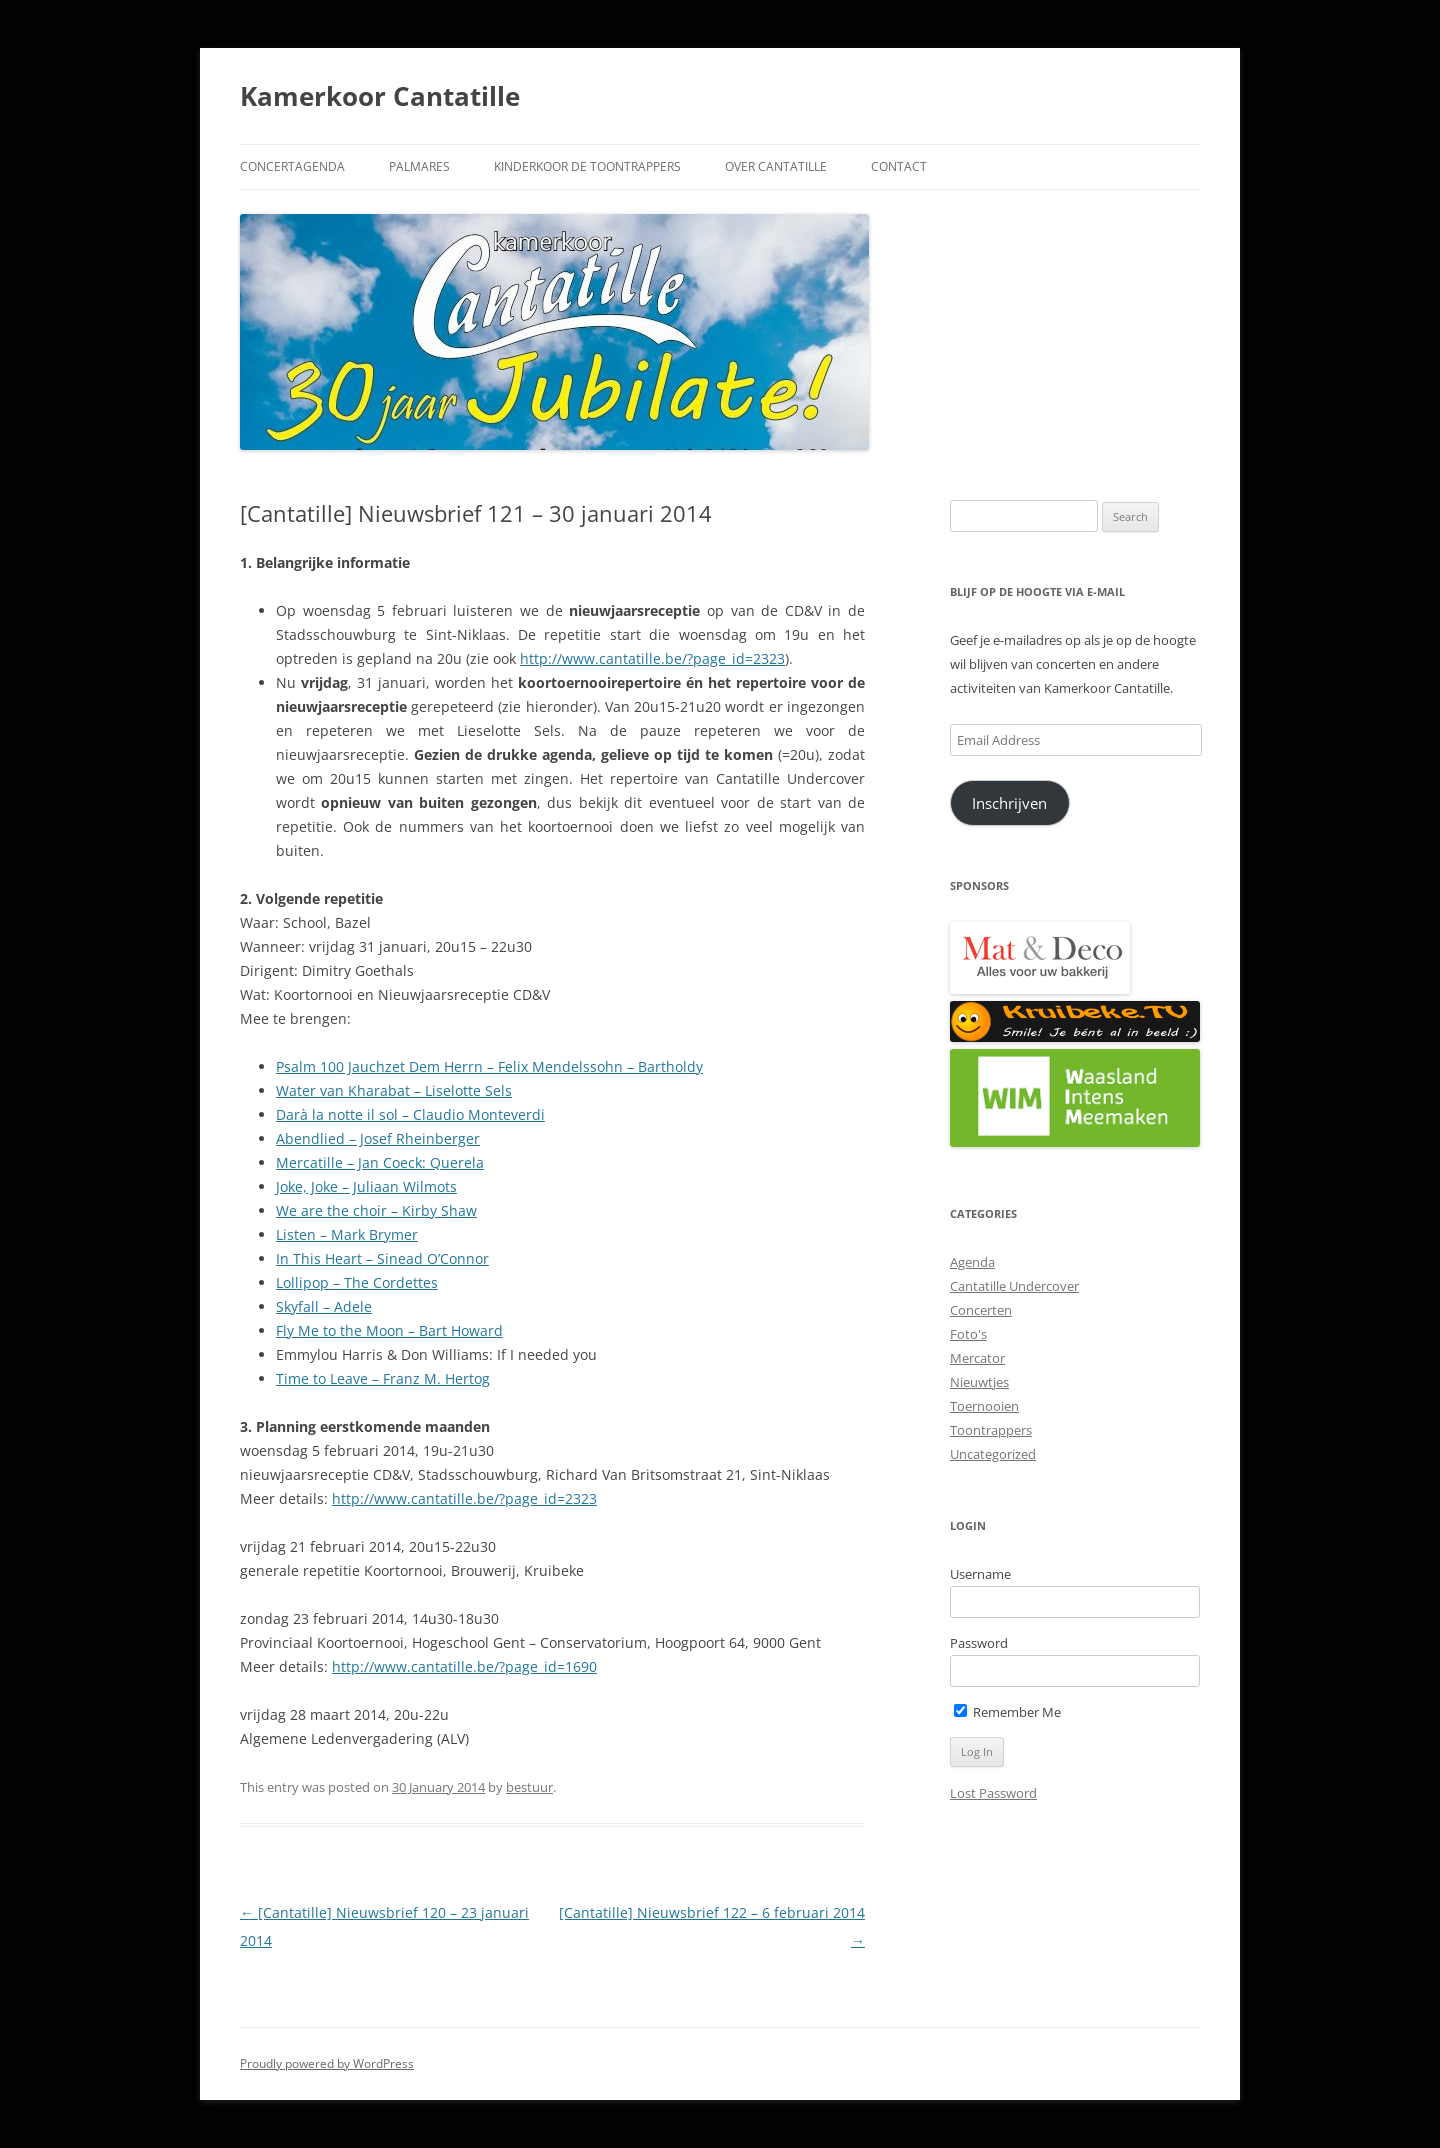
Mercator (977, 1358)
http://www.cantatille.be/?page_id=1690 (464, 1666)
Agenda (972, 1262)
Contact (899, 166)
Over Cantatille (776, 166)
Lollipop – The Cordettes (357, 1282)
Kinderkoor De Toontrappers (587, 166)
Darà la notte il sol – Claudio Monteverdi (410, 1114)
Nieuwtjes (979, 1382)
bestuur (529, 1787)
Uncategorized (993, 1454)
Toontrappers (991, 1430)
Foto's (968, 1334)
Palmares (419, 166)
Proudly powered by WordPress (327, 2063)
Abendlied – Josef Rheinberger (378, 1138)
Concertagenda (292, 166)
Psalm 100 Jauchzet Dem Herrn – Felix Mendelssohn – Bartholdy (489, 1066)
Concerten (981, 1310)
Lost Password (993, 1793)
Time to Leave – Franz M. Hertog (383, 1378)
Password (979, 1643)
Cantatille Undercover (1014, 1286)
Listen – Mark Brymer (347, 1234)
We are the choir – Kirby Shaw (376, 1210)
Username (980, 1574)
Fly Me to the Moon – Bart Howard (389, 1330)
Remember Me (1007, 1712)
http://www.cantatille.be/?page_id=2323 (652, 658)
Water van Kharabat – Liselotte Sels (394, 1090)
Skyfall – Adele (324, 1306)
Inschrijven (1009, 803)
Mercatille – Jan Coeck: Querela (380, 1162)
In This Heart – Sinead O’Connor (382, 1258)
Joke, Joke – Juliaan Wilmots (366, 1186)
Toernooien (984, 1406)
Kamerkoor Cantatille (380, 96)
